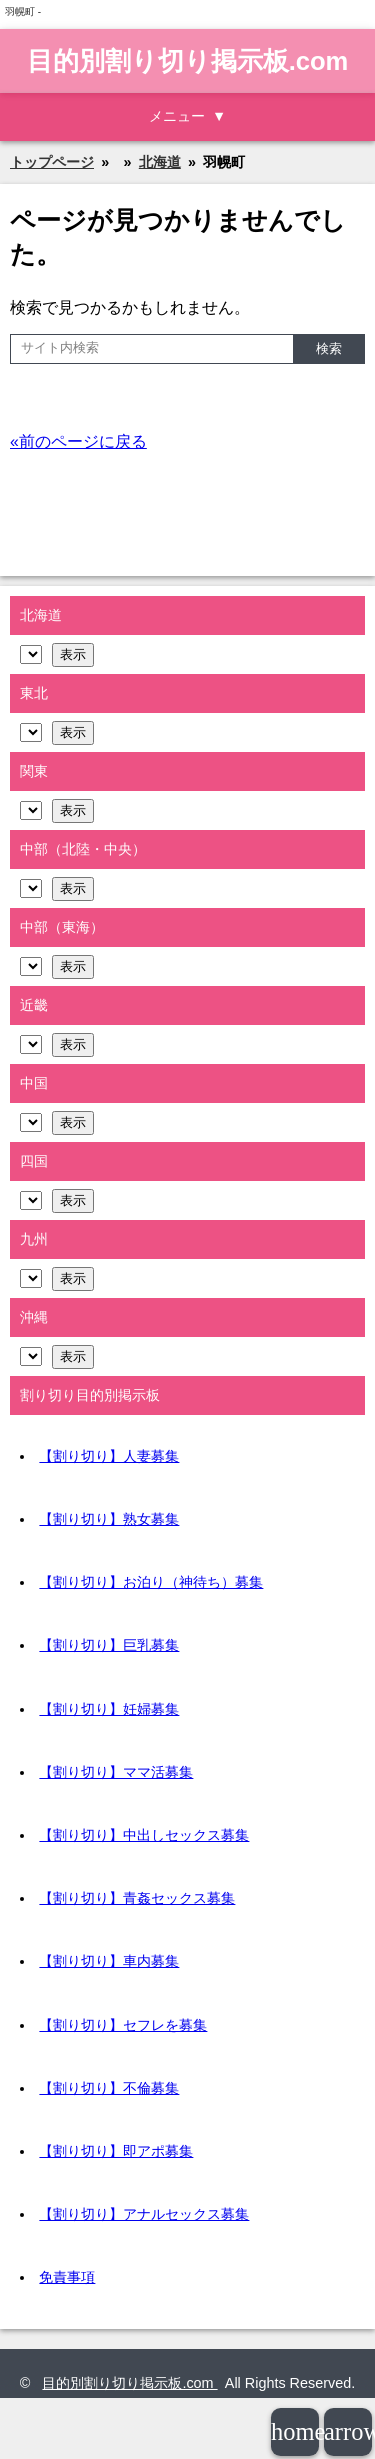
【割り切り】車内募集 (109, 1961)
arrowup (348, 2431)
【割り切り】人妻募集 (109, 1456)
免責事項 (67, 2277)
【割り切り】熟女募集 (109, 1519)
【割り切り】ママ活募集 (116, 1772)
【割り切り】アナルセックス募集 (144, 2214)
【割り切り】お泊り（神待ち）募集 (151, 1582)
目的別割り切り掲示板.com (188, 61)
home (295, 2431)
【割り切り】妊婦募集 (109, 1709)
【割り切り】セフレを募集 (123, 2025)
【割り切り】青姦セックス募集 (137, 1898)
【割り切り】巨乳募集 (109, 1645)
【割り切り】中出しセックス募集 (144, 1835)
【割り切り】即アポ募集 (116, 2151)
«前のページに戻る (78, 441)
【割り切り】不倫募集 (109, 2088)
